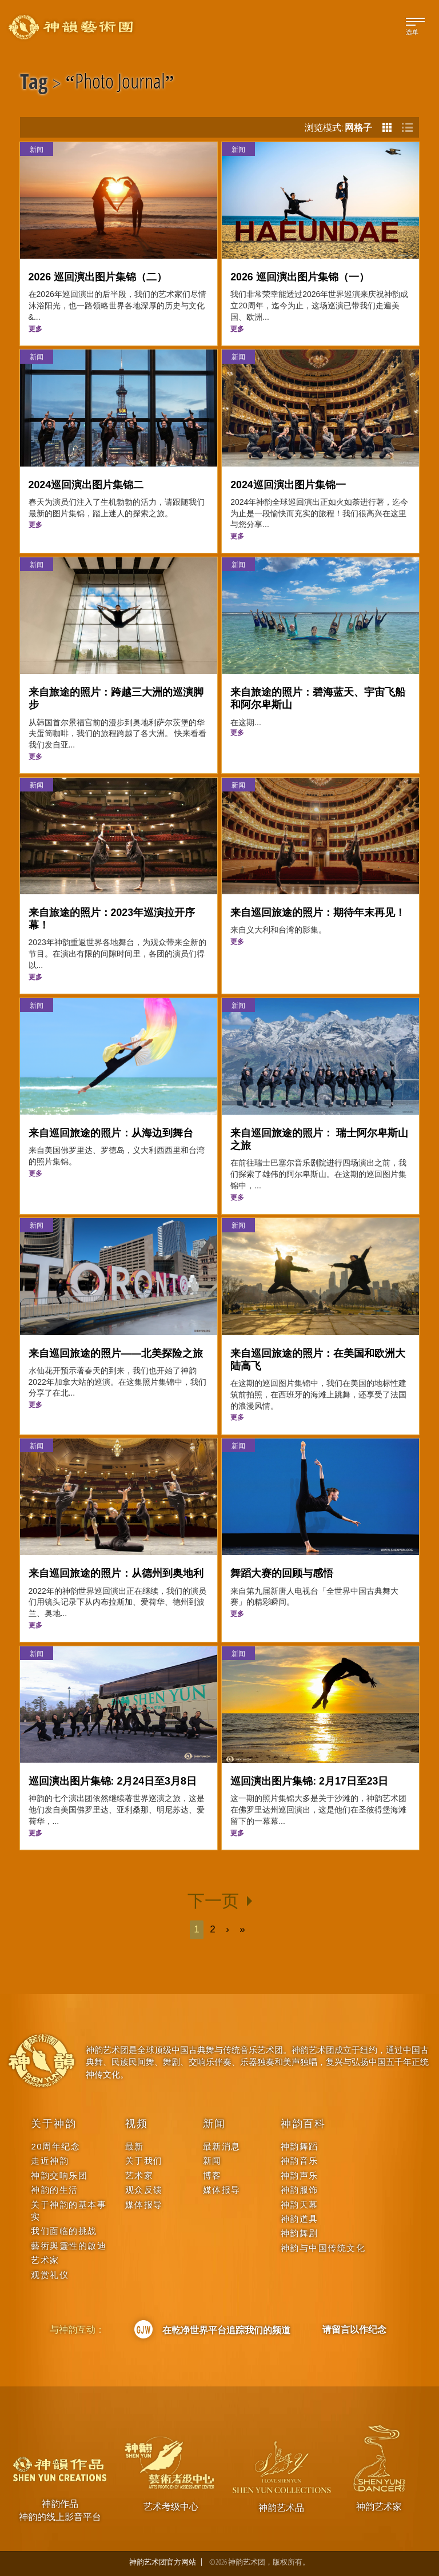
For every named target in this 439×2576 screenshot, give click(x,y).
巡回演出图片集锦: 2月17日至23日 (309, 1781)
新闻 (36, 149)
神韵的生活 (54, 2190)
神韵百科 (303, 2123)
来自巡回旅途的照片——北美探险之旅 (116, 1353)
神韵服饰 (299, 2190)
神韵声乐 (299, 2175)
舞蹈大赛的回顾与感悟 (281, 1573)
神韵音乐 (299, 2160)
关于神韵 (53, 2123)
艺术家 (45, 2260)
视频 (136, 2123)
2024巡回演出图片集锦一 (288, 485)
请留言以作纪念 (354, 2329)
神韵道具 (299, 2219)
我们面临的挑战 (64, 2231)
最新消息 (222, 2146)
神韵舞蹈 (299, 2146)
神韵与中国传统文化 (323, 2248)
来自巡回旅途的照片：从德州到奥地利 (116, 1573)
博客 (212, 2175)
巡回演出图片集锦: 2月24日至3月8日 (113, 1781)
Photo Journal (120, 83)
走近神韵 (50, 2160)
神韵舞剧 (299, 2233)
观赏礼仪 (50, 2275)
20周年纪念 (55, 2146)
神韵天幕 (299, 2204)
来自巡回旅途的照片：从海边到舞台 (111, 1133)
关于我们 (144, 2160)
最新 (134, 2146)
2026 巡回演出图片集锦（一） (299, 277)
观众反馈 (144, 2190)
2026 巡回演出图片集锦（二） (98, 277)
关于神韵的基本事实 (68, 2210)
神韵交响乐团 (59, 2175)
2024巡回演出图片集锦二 (86, 485)
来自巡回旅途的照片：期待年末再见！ (317, 912)
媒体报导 (144, 2204)
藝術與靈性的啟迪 (68, 2246)
